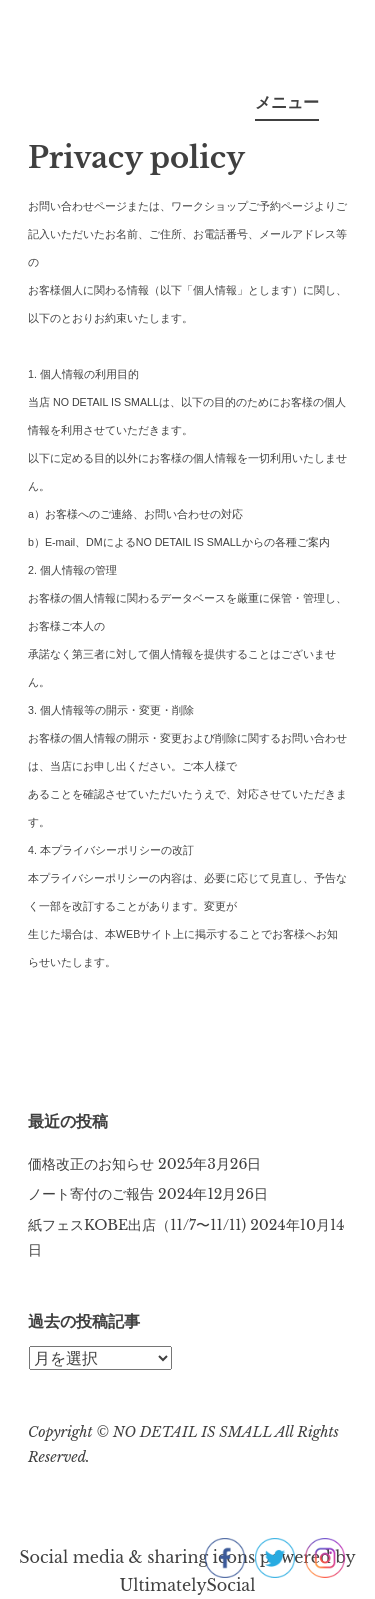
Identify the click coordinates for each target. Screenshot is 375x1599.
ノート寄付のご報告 (91, 1194)
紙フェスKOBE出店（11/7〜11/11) (137, 1225)
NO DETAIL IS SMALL (194, 1432)
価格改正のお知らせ (91, 1164)
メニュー (287, 102)
